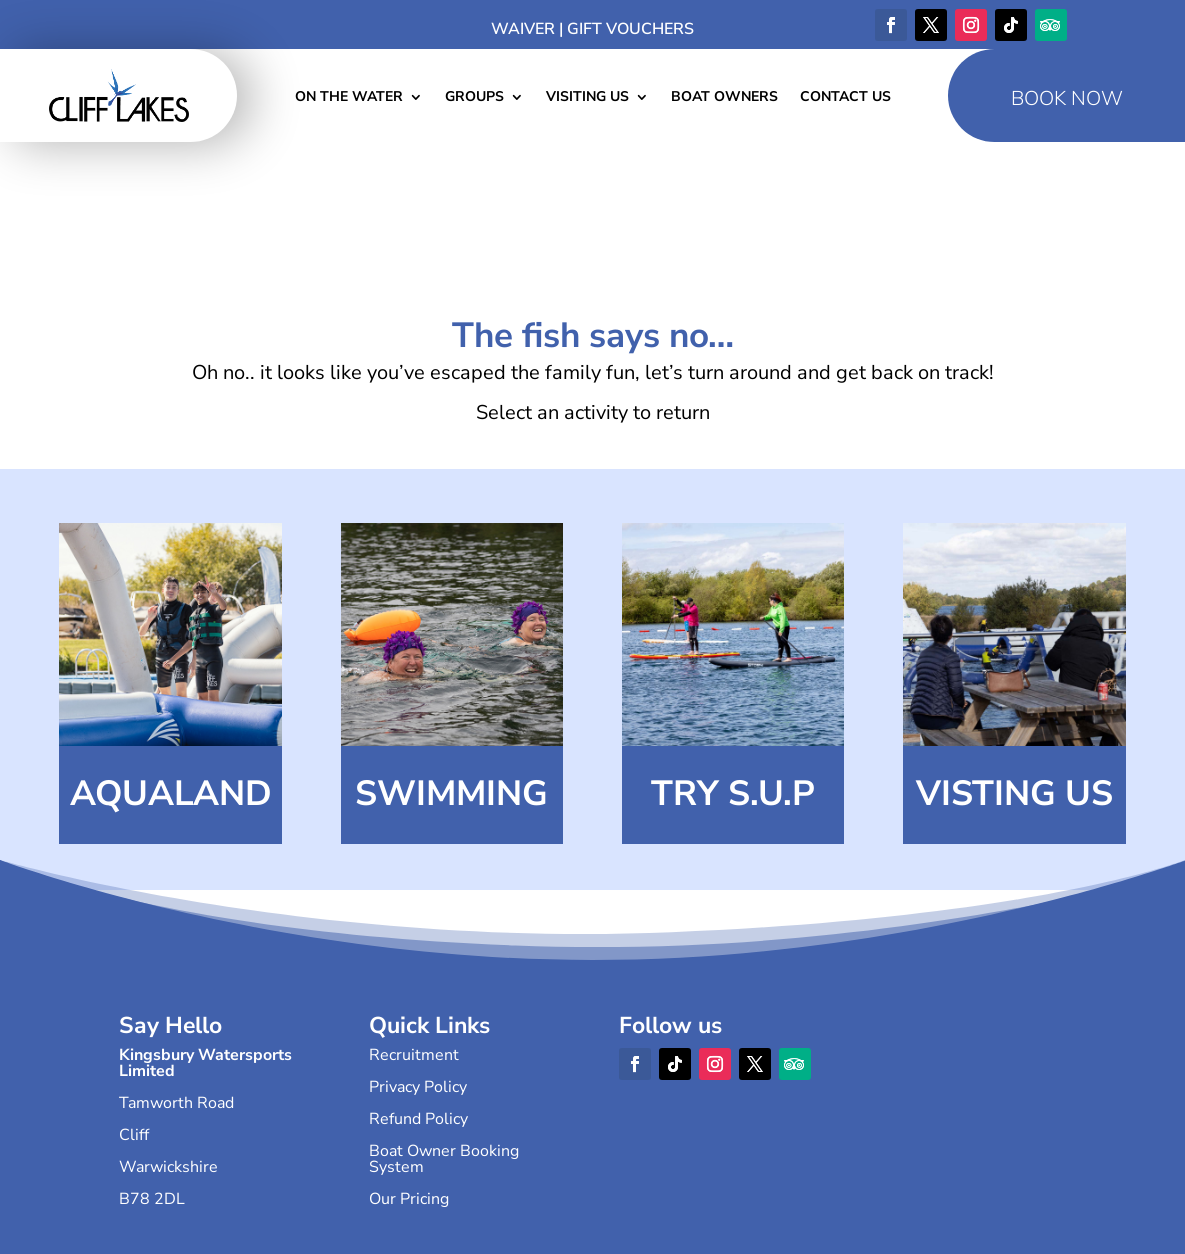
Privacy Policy (418, 1087)
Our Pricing (409, 1199)
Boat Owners (724, 98)
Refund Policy (418, 1119)
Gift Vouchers (630, 29)
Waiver (523, 29)
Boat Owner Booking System (444, 1159)
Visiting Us (587, 98)
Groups (474, 98)
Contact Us (845, 98)
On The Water (349, 98)
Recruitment (414, 1055)
